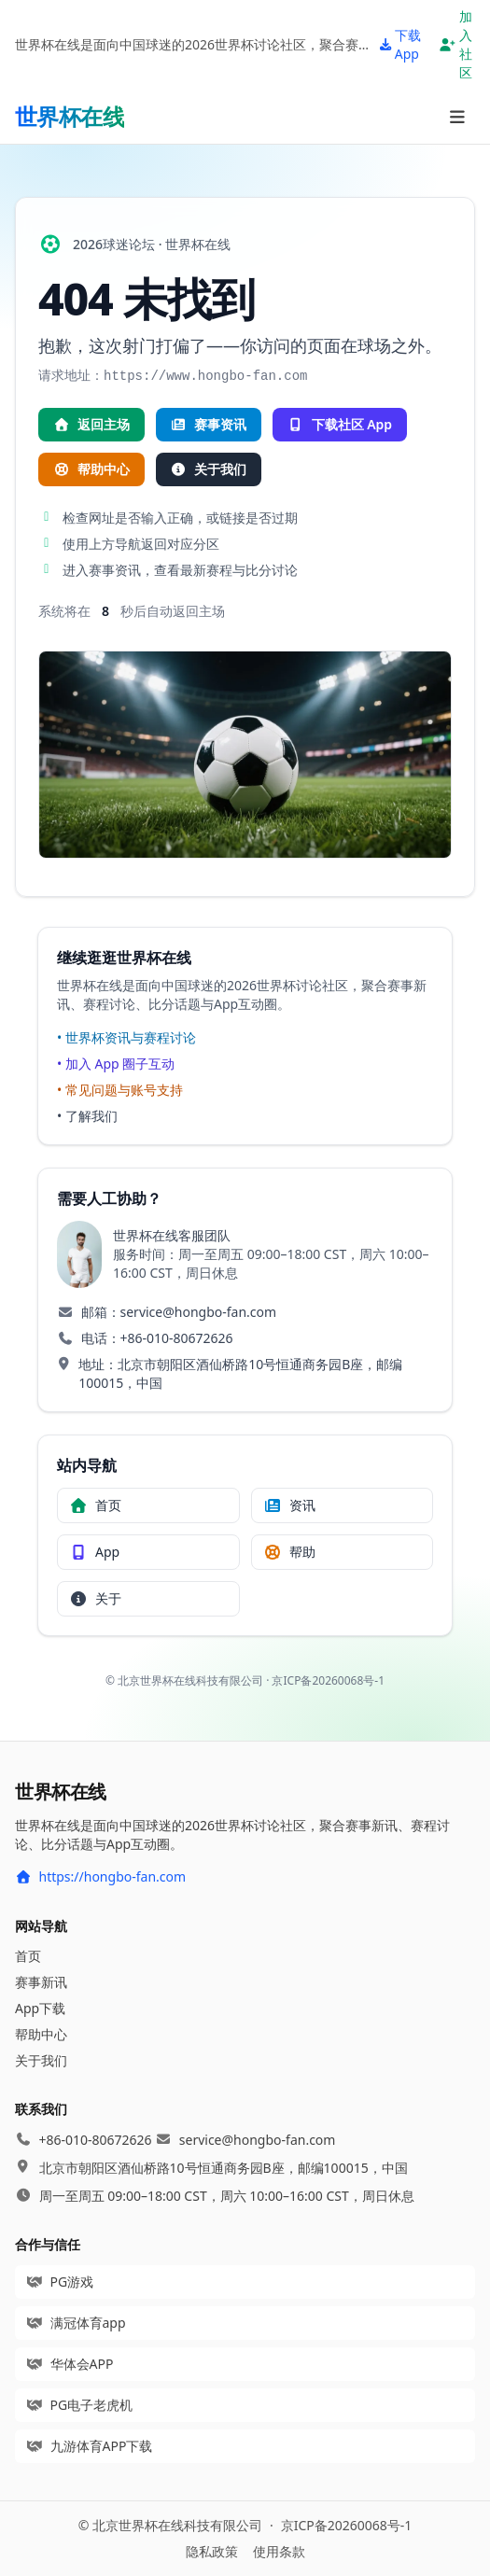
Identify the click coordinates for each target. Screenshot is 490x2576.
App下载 (40, 2008)
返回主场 (91, 424)
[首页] (69, 117)
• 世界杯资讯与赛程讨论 (126, 1037)
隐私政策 (212, 2551)
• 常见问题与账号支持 (120, 1090)
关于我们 (209, 469)
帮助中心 (91, 469)
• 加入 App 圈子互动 (116, 1063)
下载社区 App (339, 424)
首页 (28, 1956)
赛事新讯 (41, 1982)
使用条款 (279, 2551)
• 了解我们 (87, 1116)
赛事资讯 (209, 424)
